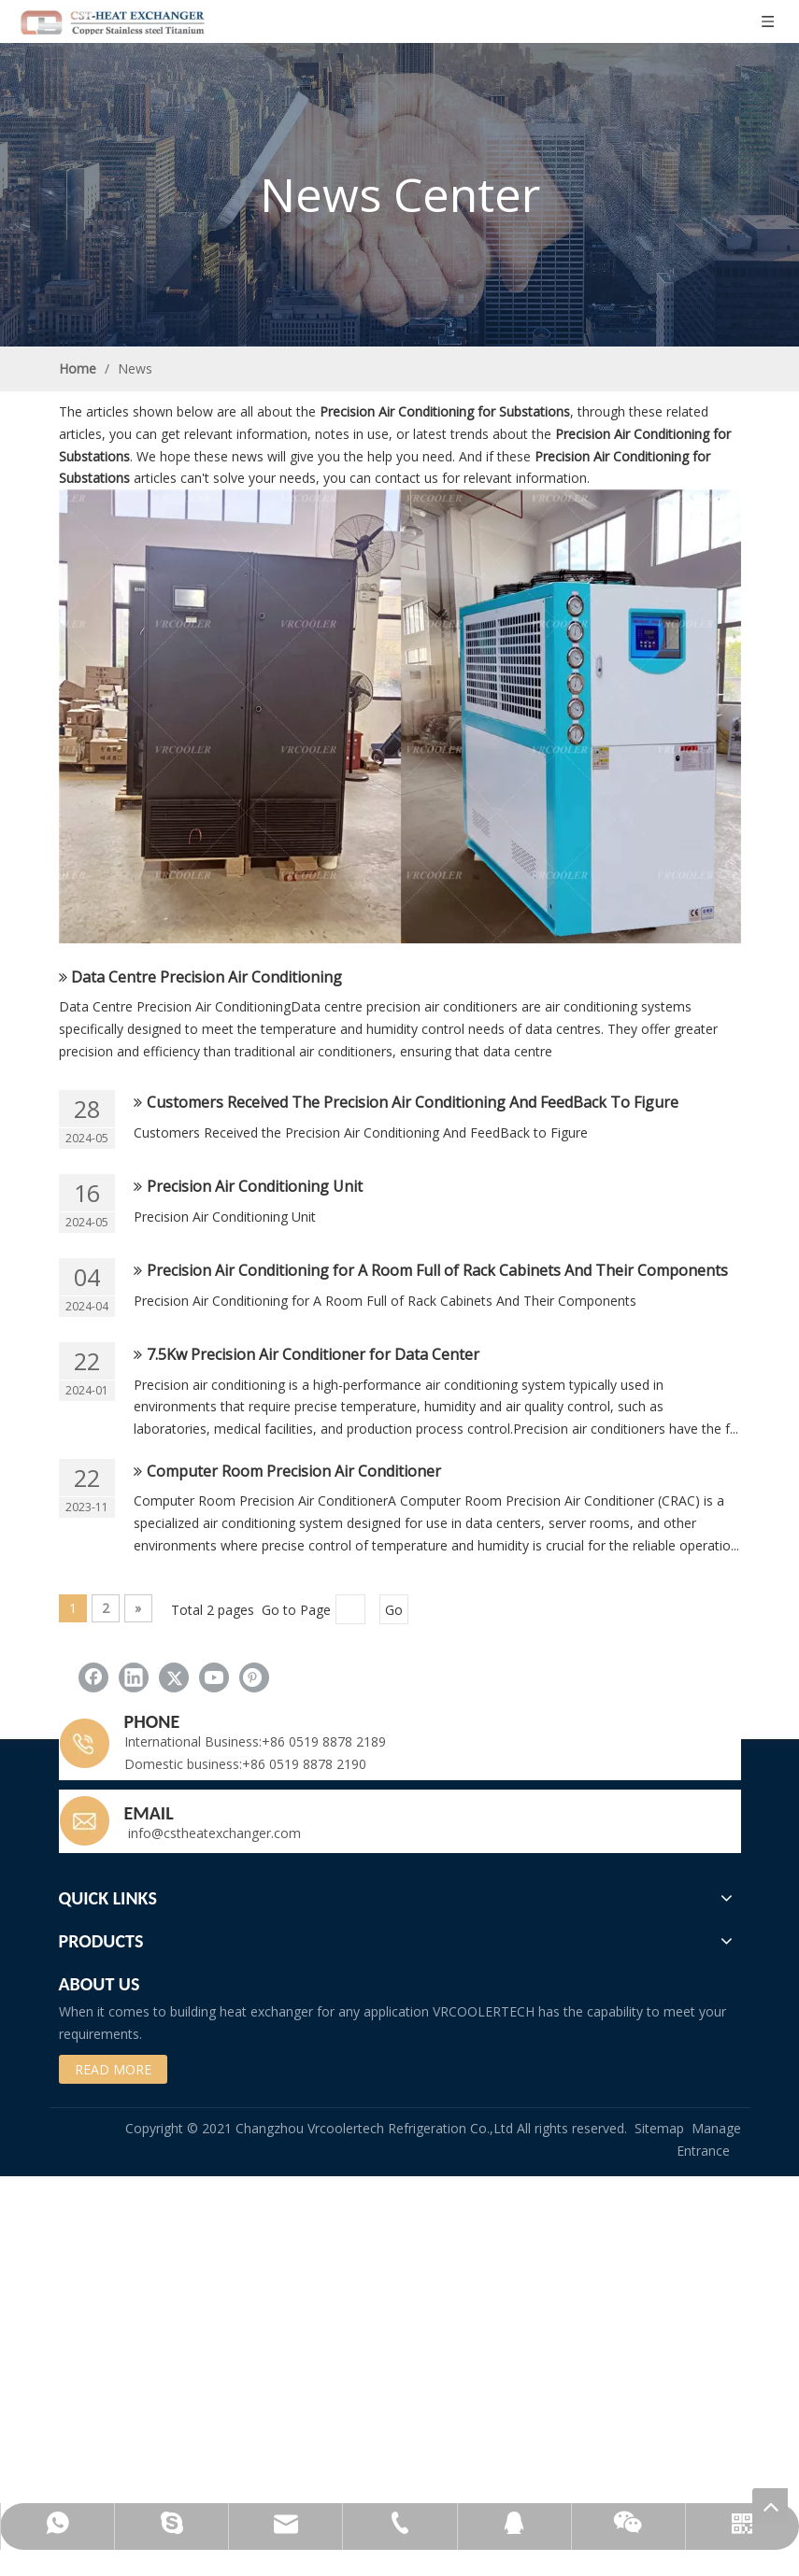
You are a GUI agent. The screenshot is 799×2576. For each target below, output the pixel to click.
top (770, 2506)
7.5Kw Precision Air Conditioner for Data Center (313, 1354)
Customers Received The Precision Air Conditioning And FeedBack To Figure (412, 1102)
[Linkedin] (134, 1677)
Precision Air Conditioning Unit (255, 1186)
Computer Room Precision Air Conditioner (294, 1471)
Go (394, 1610)
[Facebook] (93, 1677)
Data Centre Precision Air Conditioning (206, 977)
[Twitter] (174, 1677)
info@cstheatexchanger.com (212, 1833)
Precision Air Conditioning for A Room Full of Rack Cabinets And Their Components (437, 1270)
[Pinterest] (254, 1677)
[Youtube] (214, 1677)
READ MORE (113, 2069)
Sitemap (659, 2128)
